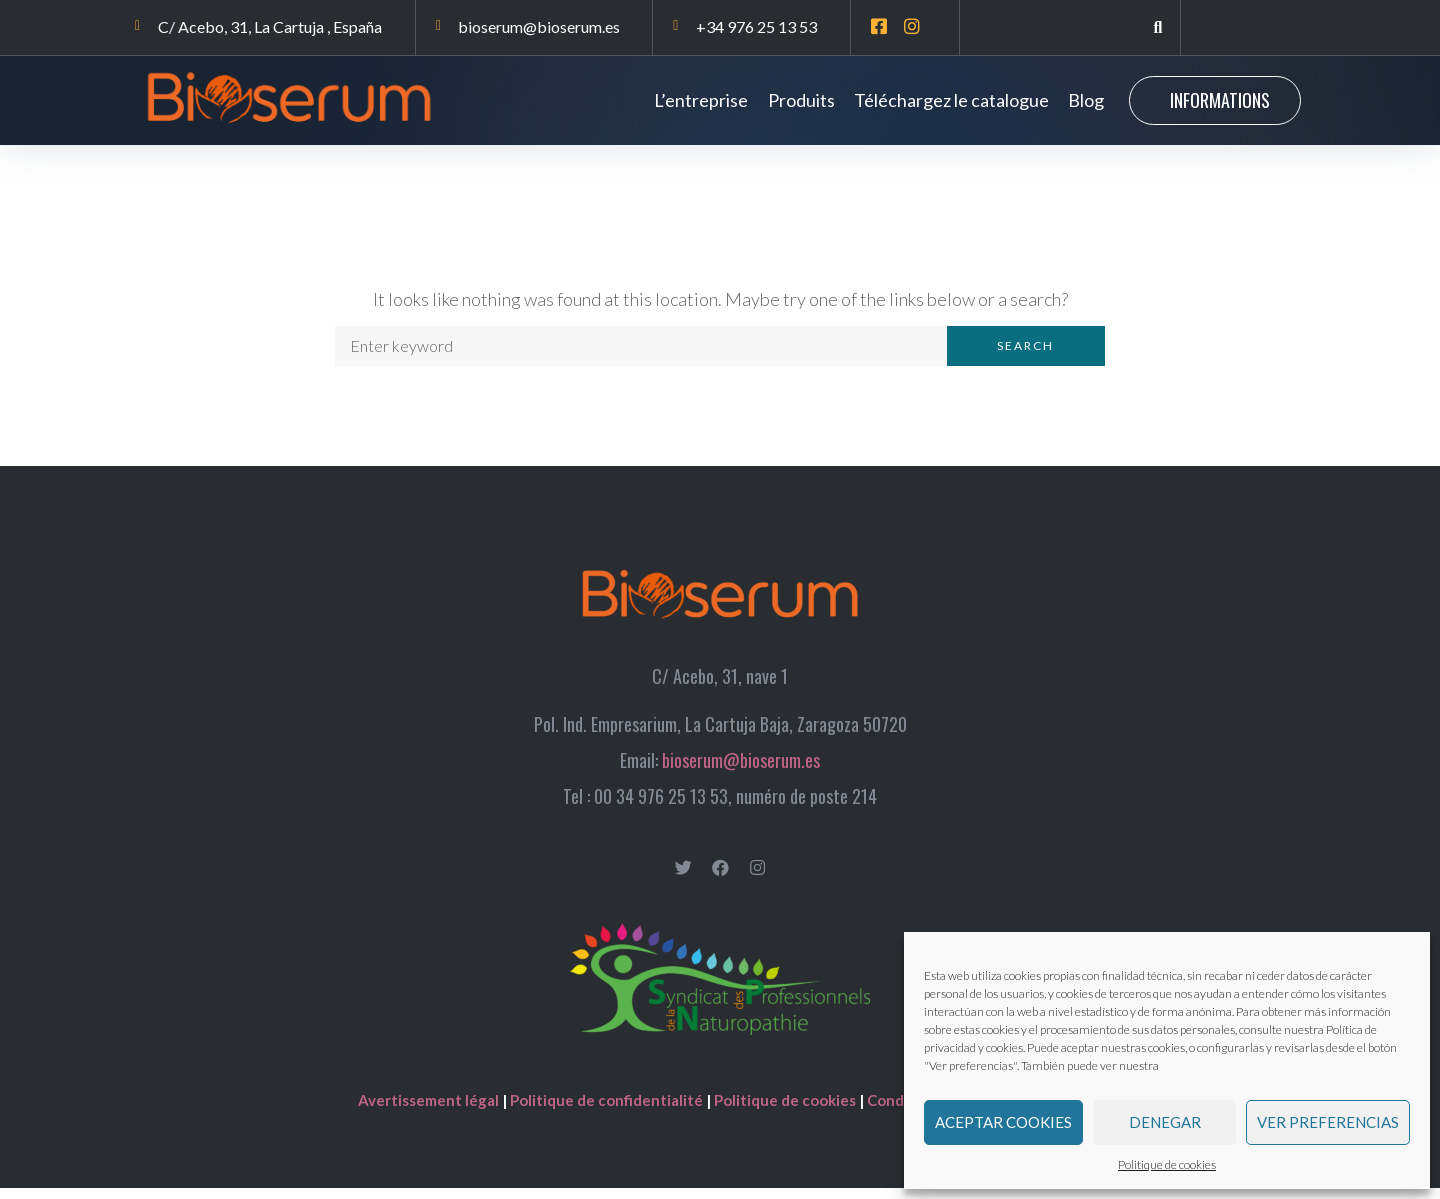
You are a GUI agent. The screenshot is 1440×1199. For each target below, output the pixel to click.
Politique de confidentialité (606, 1111)
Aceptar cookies (1003, 1122)
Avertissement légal (430, 1111)
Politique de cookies (1167, 1164)
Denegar (1165, 1122)
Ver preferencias (1328, 1122)
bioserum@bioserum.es (741, 771)
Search (1025, 357)
